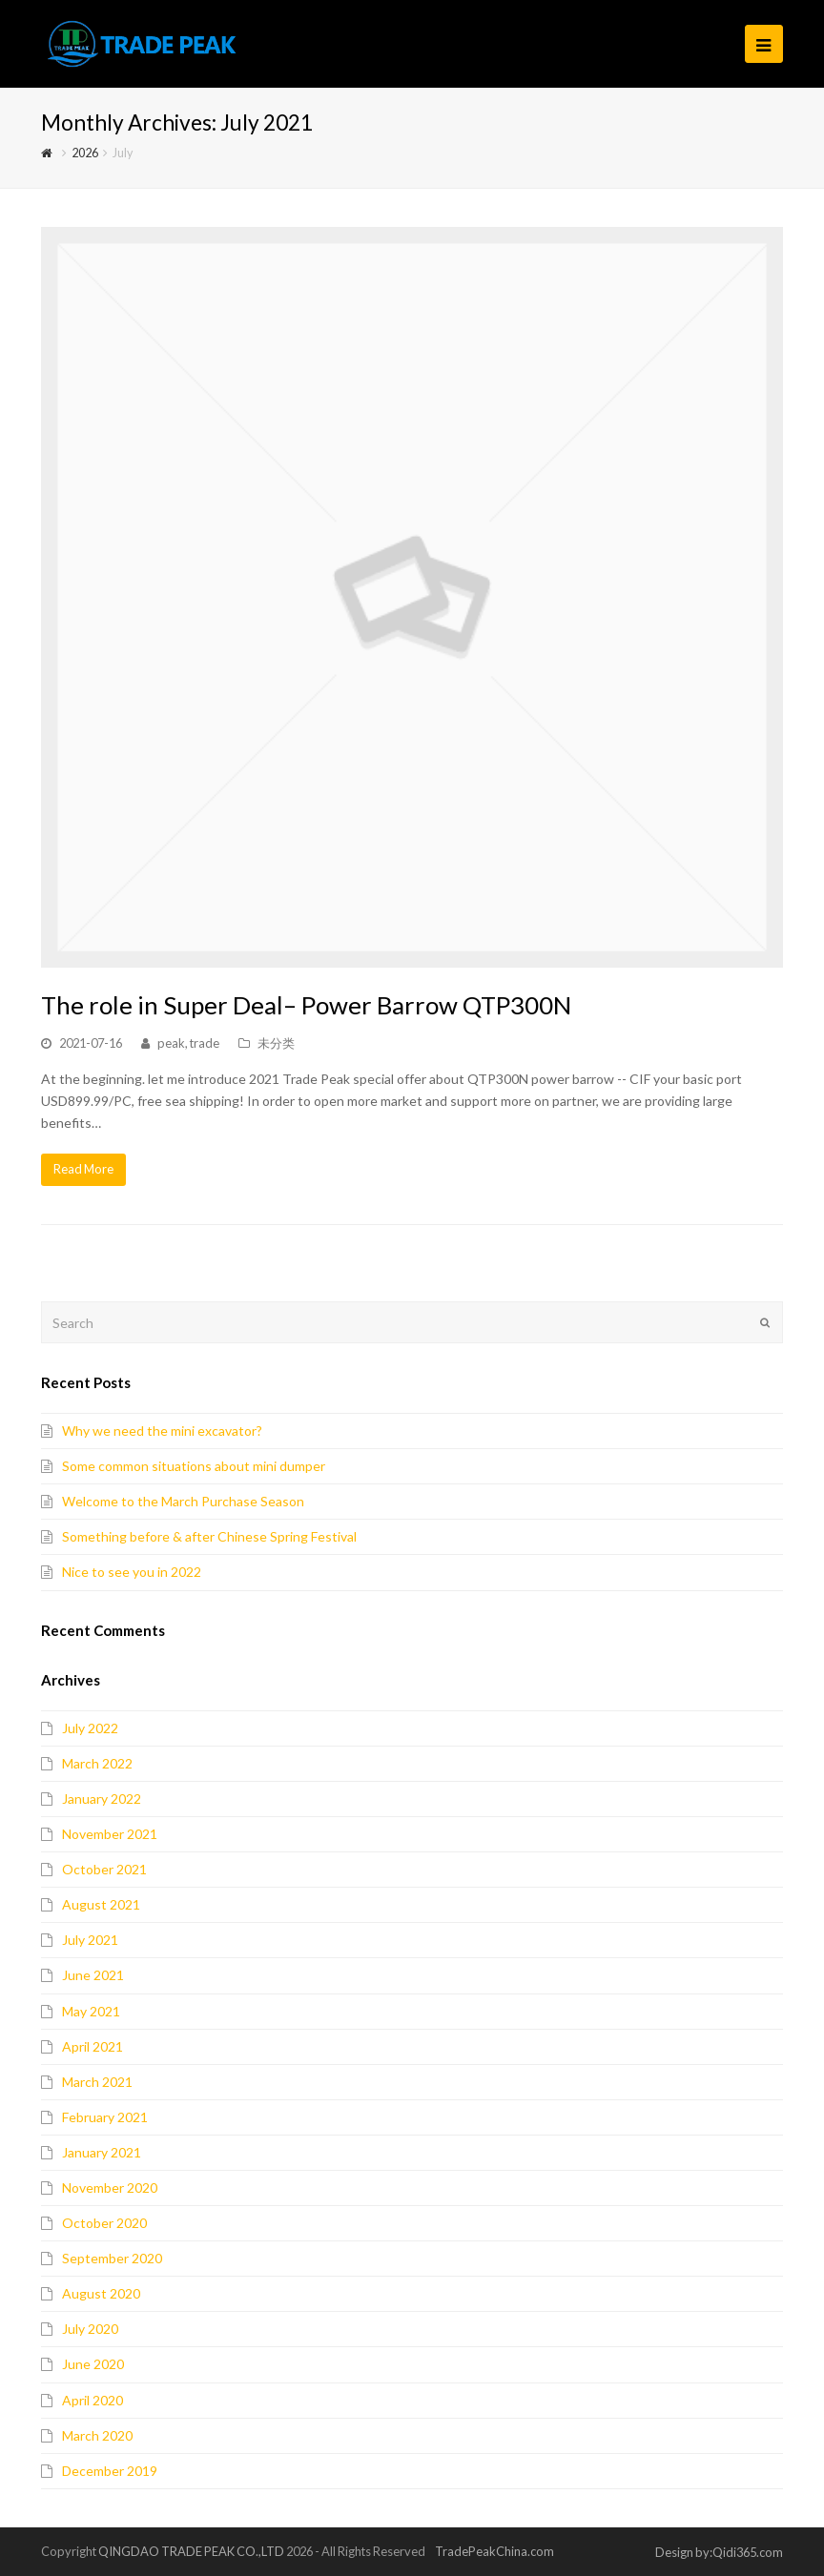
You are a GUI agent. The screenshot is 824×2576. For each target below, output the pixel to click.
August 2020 (101, 2293)
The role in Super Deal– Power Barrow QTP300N (306, 1005)
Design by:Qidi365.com (719, 2552)
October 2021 (104, 1869)
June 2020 (93, 2364)
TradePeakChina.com (494, 2551)
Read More (83, 1168)
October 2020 (104, 2223)
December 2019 (109, 2471)
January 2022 (101, 1798)
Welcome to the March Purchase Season (183, 1501)
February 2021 (105, 2117)
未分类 (276, 1043)
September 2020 (112, 2258)
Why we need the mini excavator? (162, 1430)
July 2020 (90, 2328)
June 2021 (93, 1975)
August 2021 (101, 1904)
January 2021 (101, 2152)
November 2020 (109, 2187)
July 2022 (90, 1728)
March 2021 (97, 2082)
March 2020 (97, 2435)
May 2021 (91, 2011)
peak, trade (188, 1043)
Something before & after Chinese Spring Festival (209, 1536)
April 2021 (92, 2046)
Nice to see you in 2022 (131, 1572)
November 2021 (109, 1834)
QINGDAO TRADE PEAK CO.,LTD (191, 2551)
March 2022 (97, 1763)
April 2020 (92, 2400)
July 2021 (90, 1940)
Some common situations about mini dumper (193, 1466)
